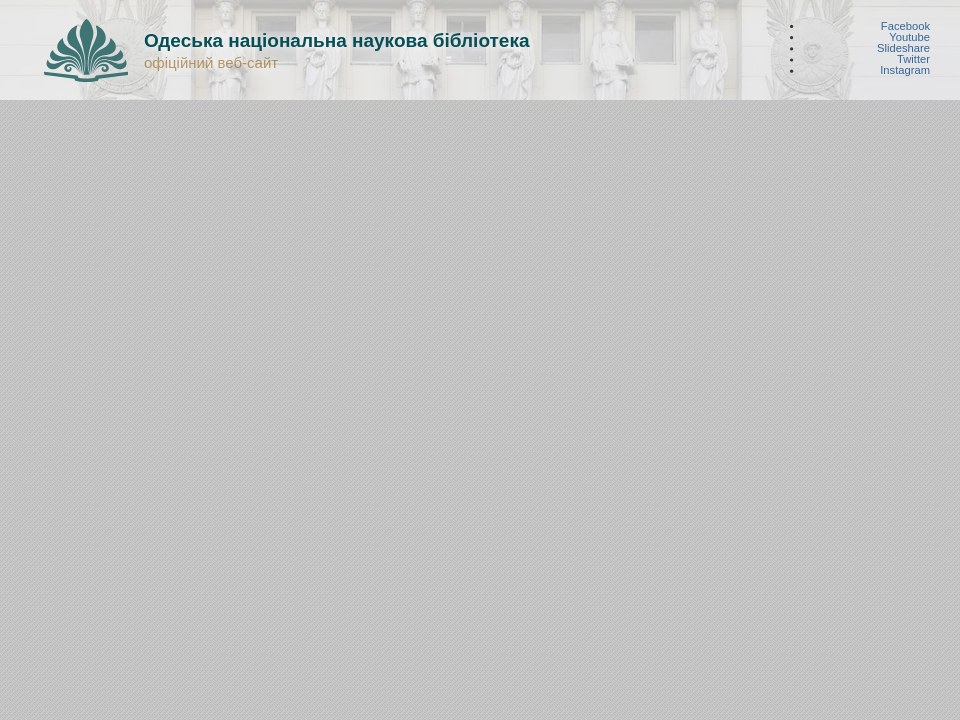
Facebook (905, 25)
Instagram (905, 70)
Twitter (913, 59)
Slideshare (903, 48)
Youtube (909, 36)
